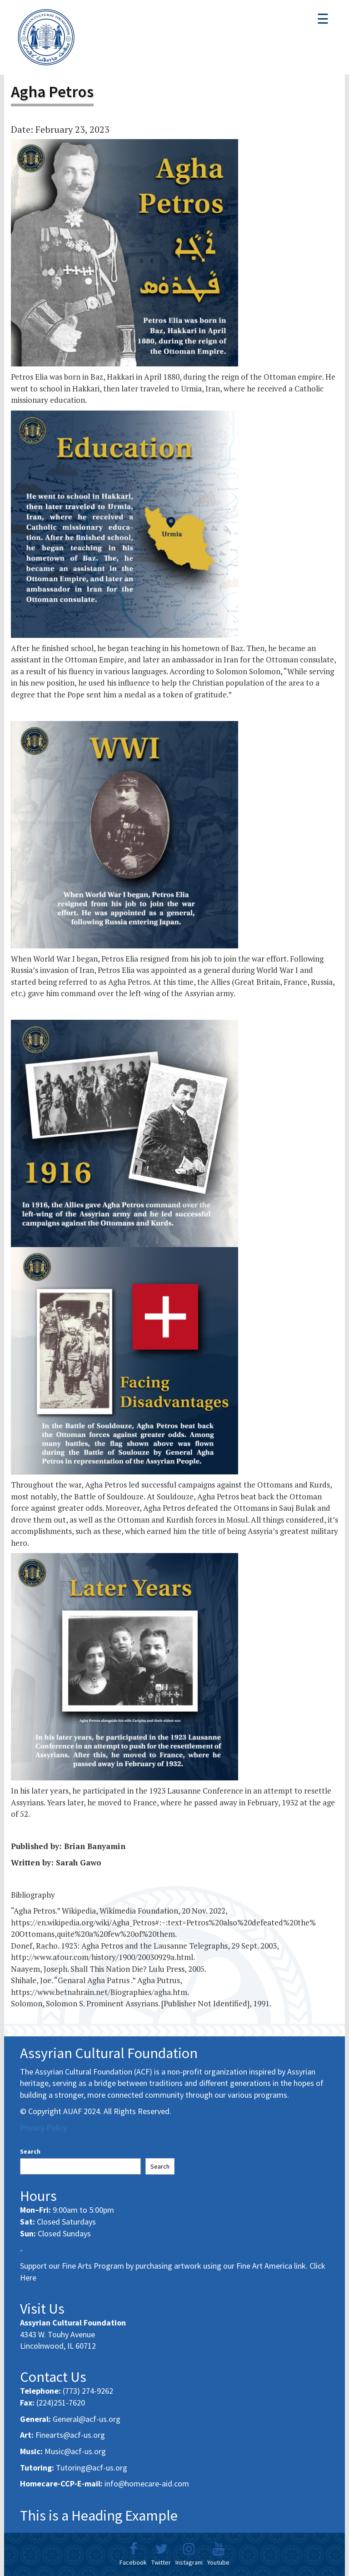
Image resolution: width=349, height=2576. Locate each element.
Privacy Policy (43, 2127)
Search (30, 2151)
